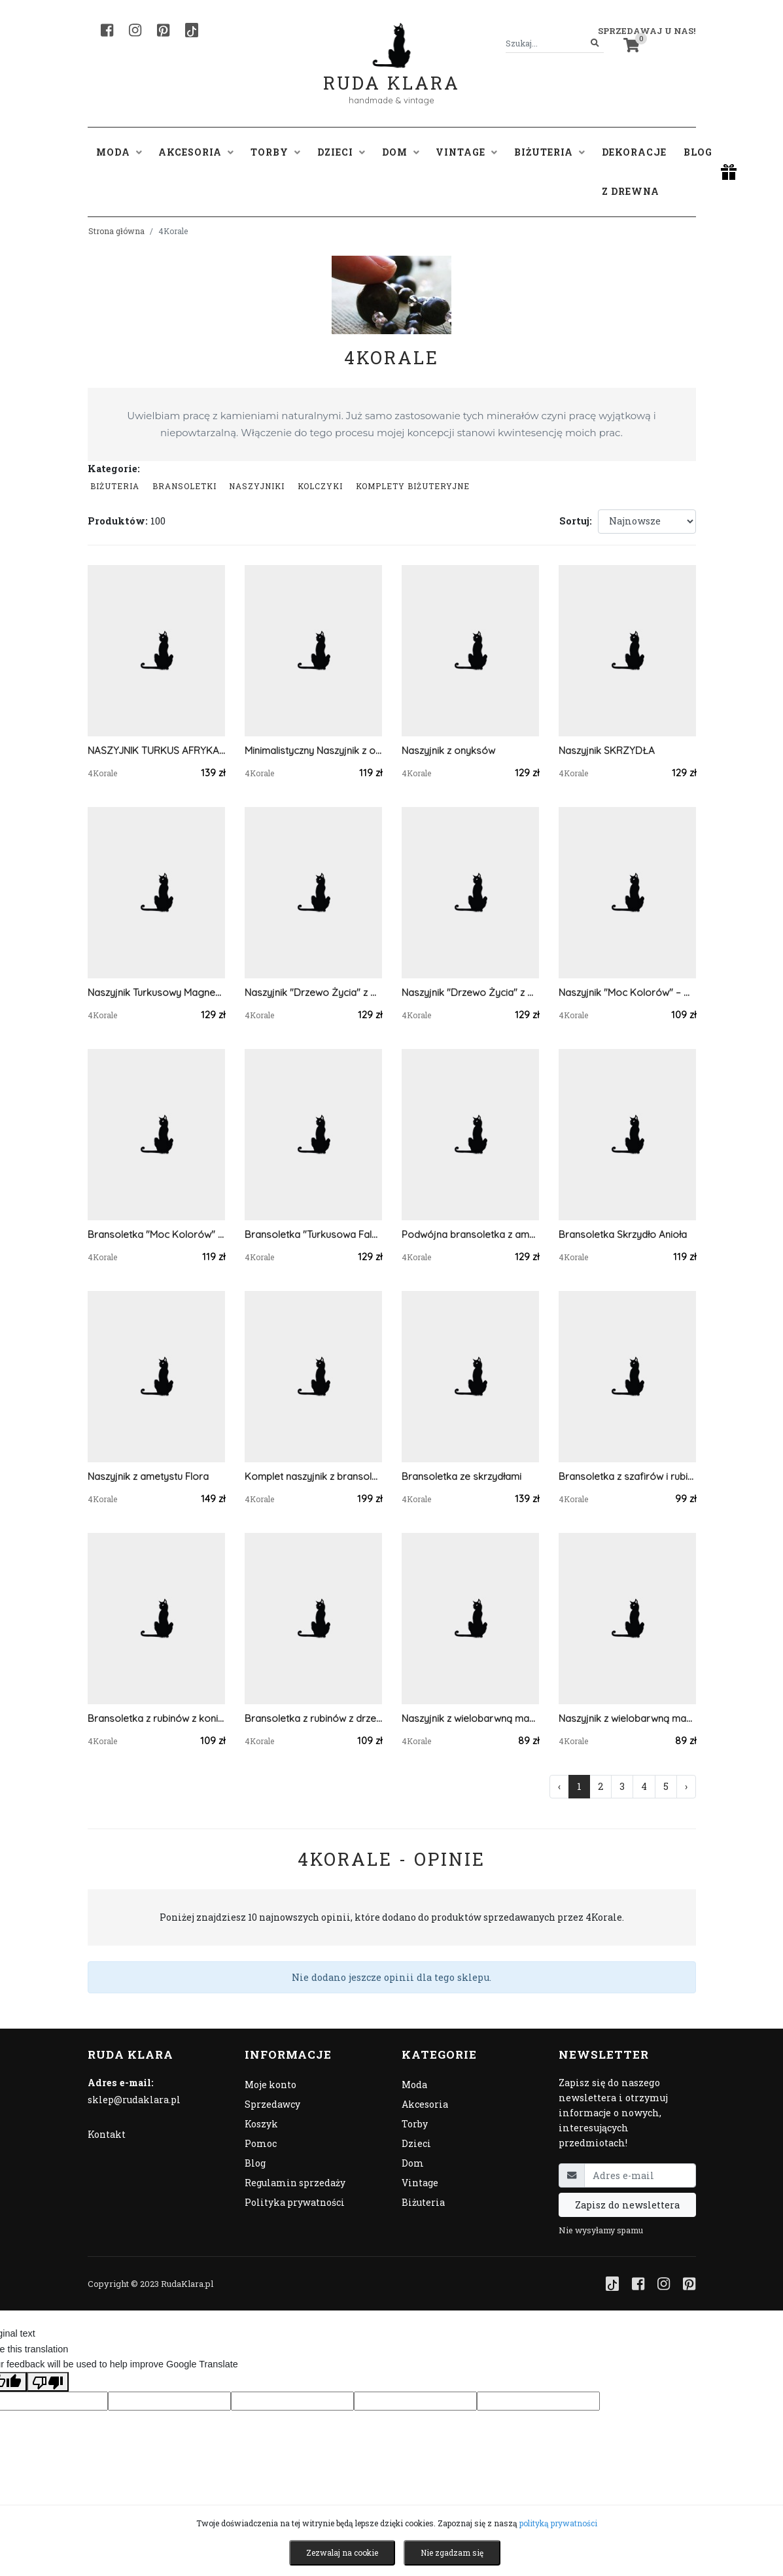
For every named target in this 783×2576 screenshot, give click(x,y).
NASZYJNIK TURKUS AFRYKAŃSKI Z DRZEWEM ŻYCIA (156, 750)
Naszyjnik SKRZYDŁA (607, 750)
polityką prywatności (558, 2523)
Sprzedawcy (272, 2104)
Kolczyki (320, 486)
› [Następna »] (686, 1786)
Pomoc (261, 2143)
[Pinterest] (163, 30)
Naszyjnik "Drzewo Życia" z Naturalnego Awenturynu (470, 992)
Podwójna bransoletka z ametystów (470, 1234)
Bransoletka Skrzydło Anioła (623, 1234)
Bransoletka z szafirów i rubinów (627, 1476)
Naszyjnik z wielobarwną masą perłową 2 (470, 1718)
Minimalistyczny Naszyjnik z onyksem (313, 750)
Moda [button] (119, 152)
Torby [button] (275, 152)
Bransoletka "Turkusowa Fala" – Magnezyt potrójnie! (313, 1234)
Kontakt (107, 2134)
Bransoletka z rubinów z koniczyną (156, 1718)
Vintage (420, 2182)
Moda (414, 2084)
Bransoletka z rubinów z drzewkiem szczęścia (313, 1718)
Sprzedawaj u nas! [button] (646, 31)
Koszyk (261, 2124)
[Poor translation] (48, 2382)
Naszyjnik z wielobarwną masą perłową (627, 1718)
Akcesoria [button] (196, 152)
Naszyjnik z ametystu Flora (148, 1476)
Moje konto (270, 2084)
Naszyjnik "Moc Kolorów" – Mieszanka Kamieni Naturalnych (627, 992)
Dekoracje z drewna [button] (634, 171)
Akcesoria (425, 2104)
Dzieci (416, 2143)
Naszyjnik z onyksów (448, 750)
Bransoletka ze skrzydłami (461, 1476)
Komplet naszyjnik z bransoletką (313, 1476)
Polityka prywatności (295, 2202)
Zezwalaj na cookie (342, 2552)
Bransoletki (184, 486)
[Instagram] (135, 30)
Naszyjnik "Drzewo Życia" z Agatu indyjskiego (313, 992)
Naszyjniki (257, 486)
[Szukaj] (594, 43)
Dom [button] (400, 152)
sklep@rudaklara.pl (134, 2099)
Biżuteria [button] (549, 152)
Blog (698, 152)
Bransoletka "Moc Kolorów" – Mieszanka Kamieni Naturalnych (156, 1234)
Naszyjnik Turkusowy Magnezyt (156, 992)
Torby (415, 2124)
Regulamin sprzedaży (295, 2182)
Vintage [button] (466, 152)
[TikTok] (191, 30)
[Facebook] (107, 30)
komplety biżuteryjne (413, 486)
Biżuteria (114, 486)
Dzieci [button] (341, 152)
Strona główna (116, 231)
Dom (413, 2163)
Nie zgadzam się (452, 2552)
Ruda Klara (391, 72)
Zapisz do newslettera (627, 2205)
